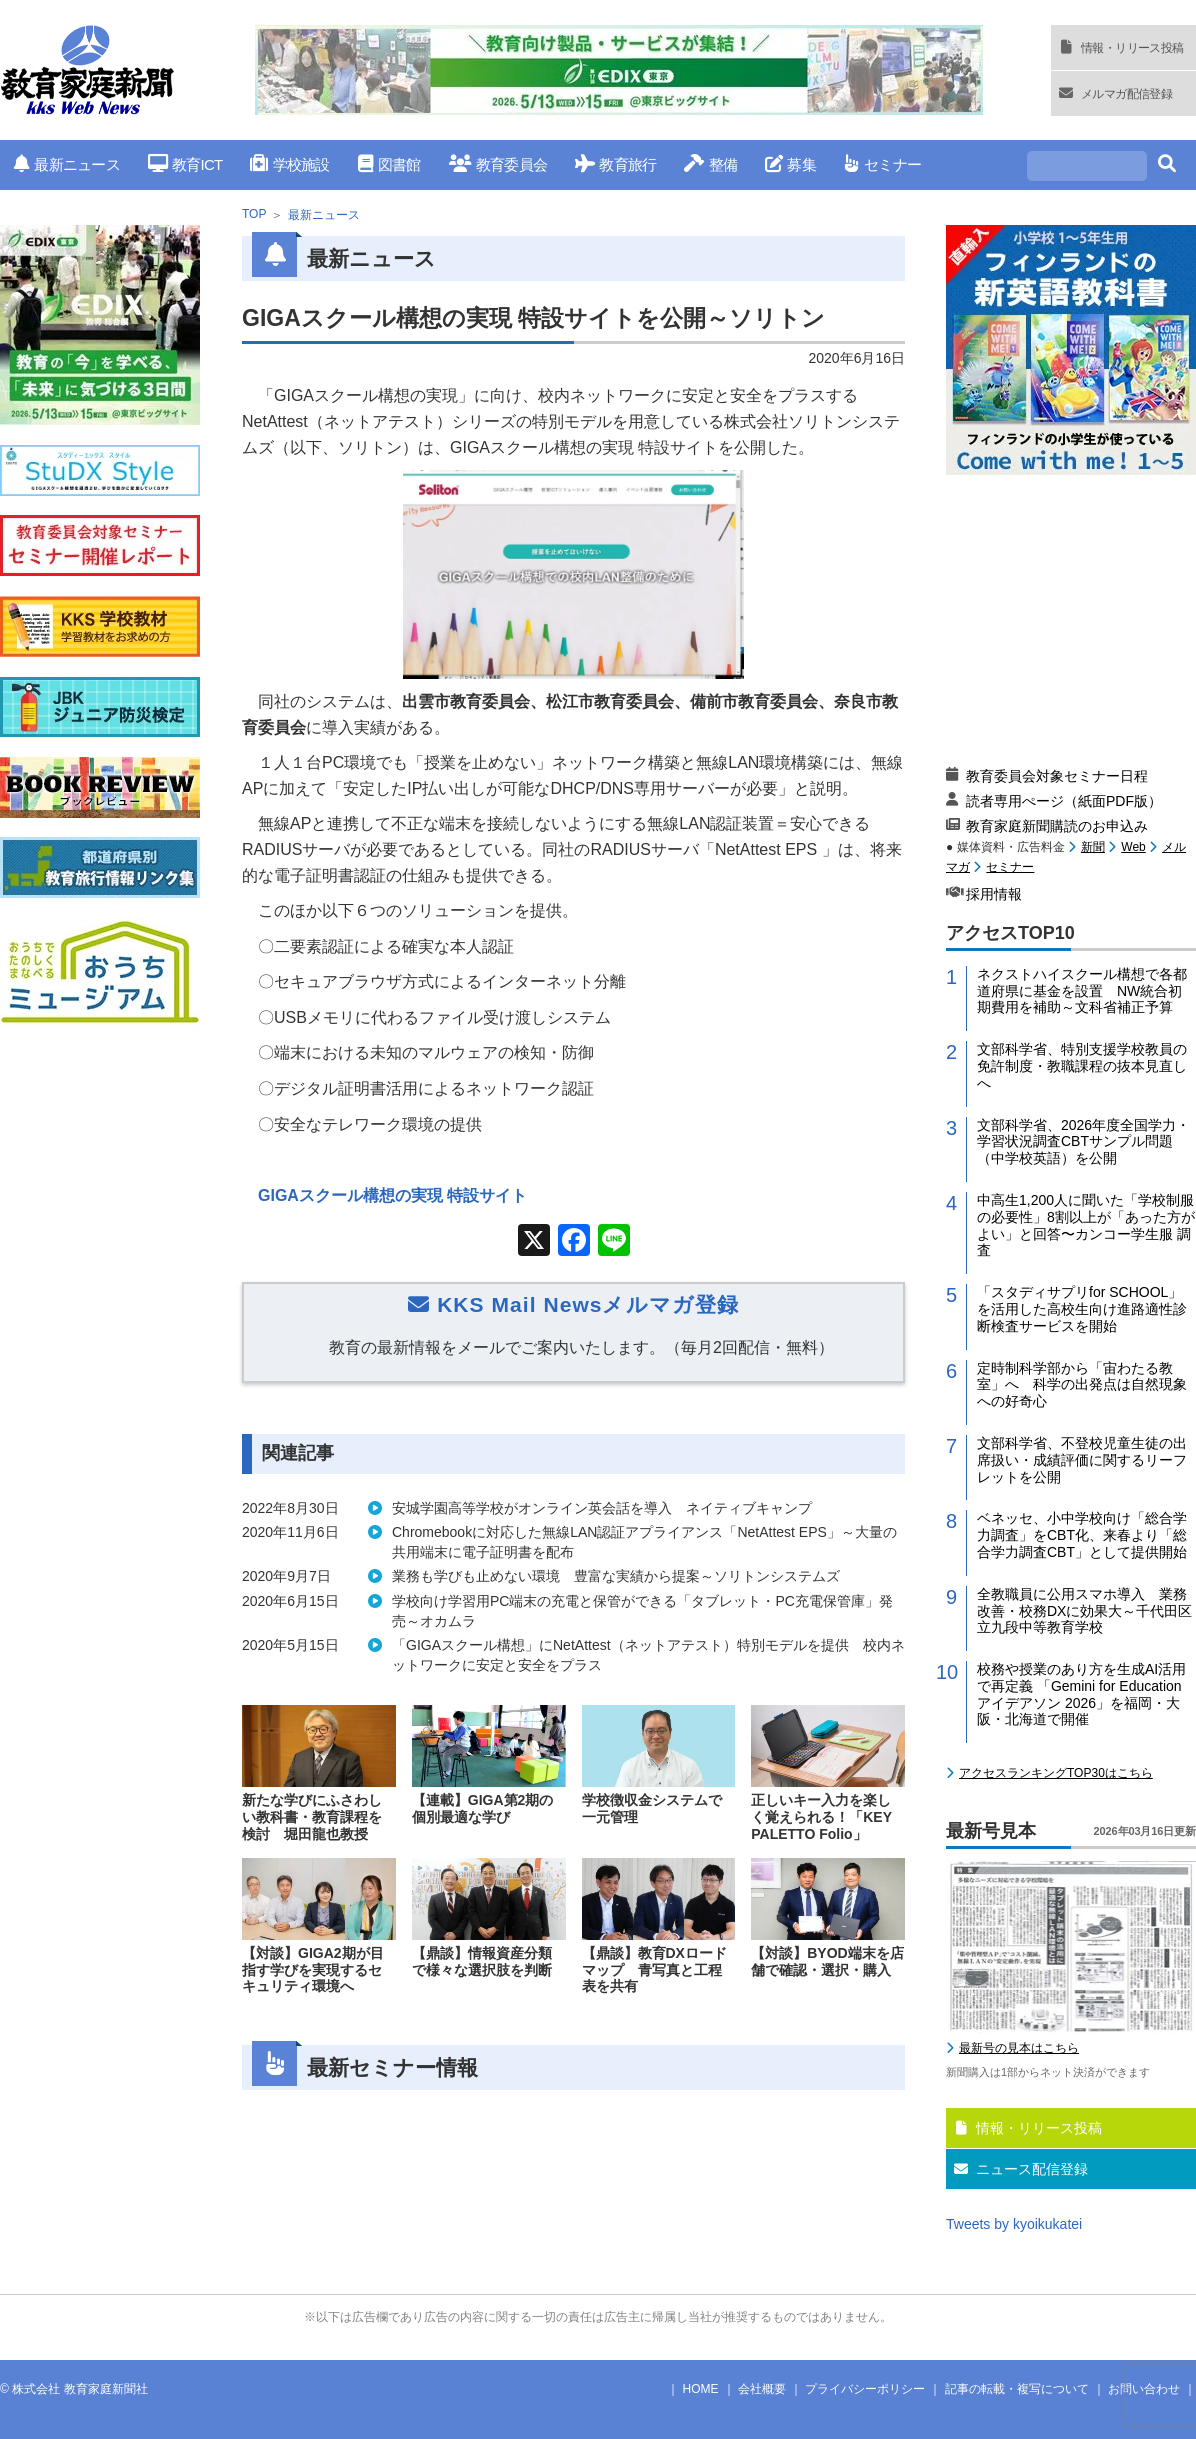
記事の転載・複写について (1017, 2389)
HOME (701, 2389)
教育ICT (185, 164)
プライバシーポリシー (865, 2389)
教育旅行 (615, 164)
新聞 (1093, 847)
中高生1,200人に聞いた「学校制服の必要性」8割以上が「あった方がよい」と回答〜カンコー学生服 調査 (1086, 1225)
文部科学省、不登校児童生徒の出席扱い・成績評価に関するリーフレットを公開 (1082, 1460)
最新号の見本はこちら (1019, 2048)
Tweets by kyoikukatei (1014, 2224)
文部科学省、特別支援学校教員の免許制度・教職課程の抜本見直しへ (1082, 1066)
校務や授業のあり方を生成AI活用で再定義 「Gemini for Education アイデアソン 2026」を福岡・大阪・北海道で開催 (1081, 1694)
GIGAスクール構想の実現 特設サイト (392, 1195)
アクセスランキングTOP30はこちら (1056, 1773)
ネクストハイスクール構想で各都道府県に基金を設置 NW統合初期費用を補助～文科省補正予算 (1082, 991)
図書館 (389, 164)
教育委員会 (498, 164)
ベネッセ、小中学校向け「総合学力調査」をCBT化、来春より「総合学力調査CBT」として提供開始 (1082, 1535)
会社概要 (762, 2389)
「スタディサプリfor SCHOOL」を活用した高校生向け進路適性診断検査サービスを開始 (1082, 1309)
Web (1133, 847)
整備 (710, 164)
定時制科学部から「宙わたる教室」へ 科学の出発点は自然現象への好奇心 (1082, 1385)
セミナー (882, 164)
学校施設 (289, 164)
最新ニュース (67, 164)
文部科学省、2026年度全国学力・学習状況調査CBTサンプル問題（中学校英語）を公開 (1083, 1142)
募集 (790, 164)
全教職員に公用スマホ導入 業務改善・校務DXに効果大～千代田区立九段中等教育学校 (1084, 1611)
